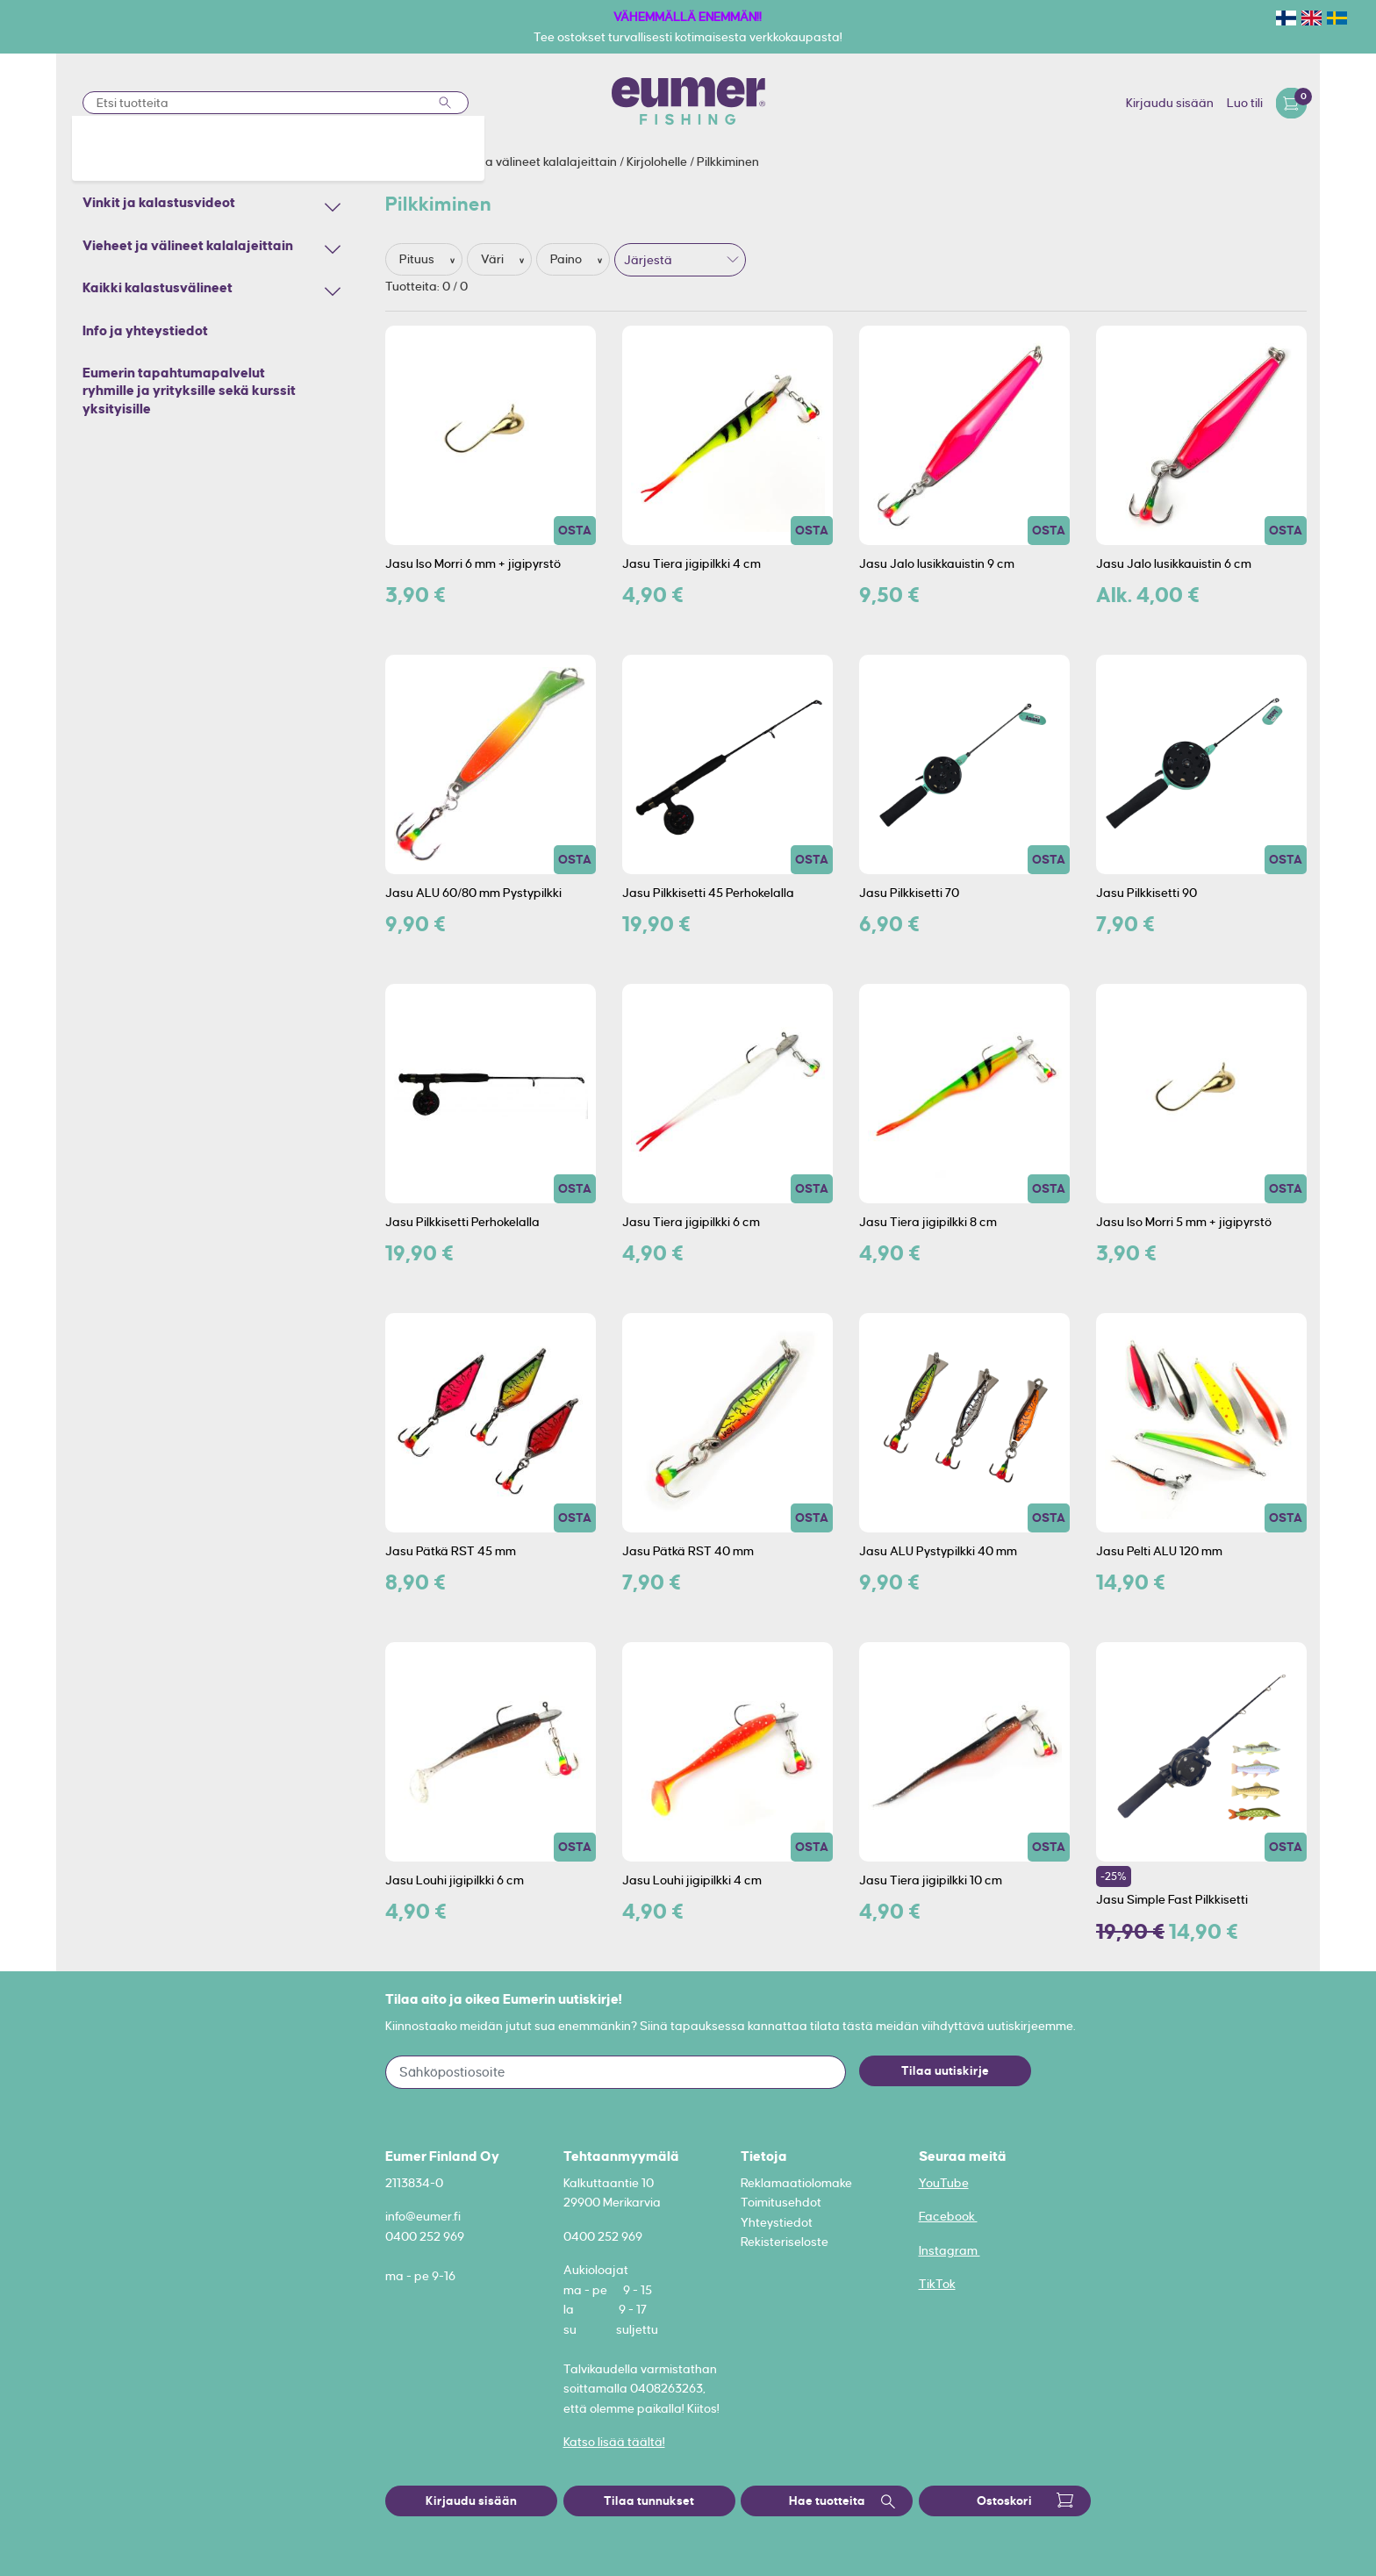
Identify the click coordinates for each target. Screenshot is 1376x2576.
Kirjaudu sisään (1170, 103)
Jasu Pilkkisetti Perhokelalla (462, 1222)
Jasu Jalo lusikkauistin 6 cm (1173, 563)
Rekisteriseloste (784, 2242)
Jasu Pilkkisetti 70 (909, 893)
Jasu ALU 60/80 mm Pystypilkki (473, 893)
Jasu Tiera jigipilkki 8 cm (928, 1222)
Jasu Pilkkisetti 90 (1146, 893)
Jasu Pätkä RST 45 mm (450, 1551)
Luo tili (1245, 103)
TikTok (937, 2284)
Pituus (418, 259)
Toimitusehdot (781, 2202)
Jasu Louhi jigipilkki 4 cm (692, 1880)
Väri (493, 259)
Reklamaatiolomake (796, 2183)
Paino (567, 259)
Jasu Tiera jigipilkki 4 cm (691, 563)
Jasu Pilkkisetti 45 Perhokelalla (708, 893)
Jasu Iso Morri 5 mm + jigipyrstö (1184, 1222)
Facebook (948, 2216)
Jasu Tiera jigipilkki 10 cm (930, 1880)
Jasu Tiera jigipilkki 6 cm (691, 1222)
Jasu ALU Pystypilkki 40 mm (938, 1551)
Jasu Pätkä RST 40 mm (688, 1551)
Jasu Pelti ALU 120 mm (1159, 1551)
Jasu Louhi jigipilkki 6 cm (454, 1880)
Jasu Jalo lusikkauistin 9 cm (936, 563)
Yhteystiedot (777, 2222)
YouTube (944, 2183)
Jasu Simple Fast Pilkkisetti (1172, 1899)
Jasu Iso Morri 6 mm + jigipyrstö (473, 563)
